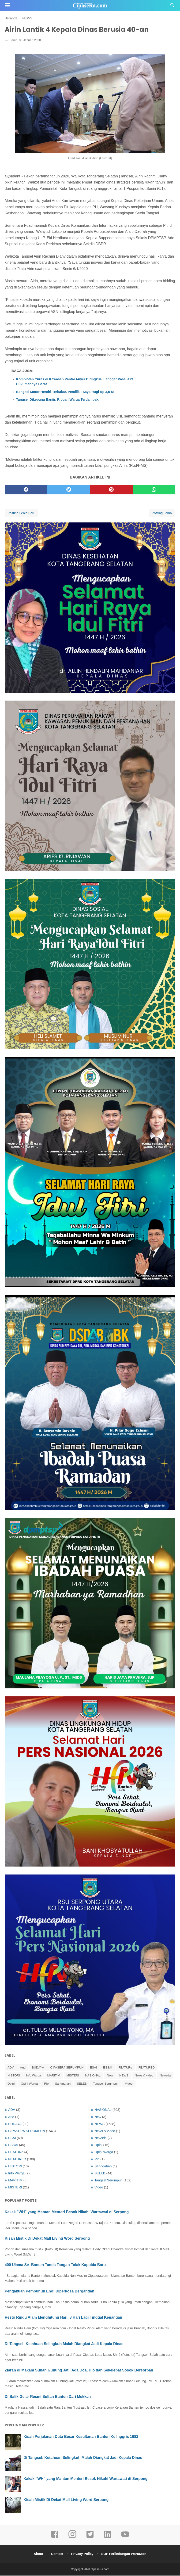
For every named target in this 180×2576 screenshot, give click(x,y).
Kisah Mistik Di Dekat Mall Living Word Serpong (47, 2239)
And (23, 2068)
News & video (144, 2076)
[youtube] (125, 2538)
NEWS (123, 2076)
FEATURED (147, 2068)
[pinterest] (111, 490)
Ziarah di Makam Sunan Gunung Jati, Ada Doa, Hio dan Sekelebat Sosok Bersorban (79, 2371)
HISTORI (14, 2076)
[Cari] (172, 6)
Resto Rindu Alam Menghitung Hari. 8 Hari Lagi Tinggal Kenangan (63, 2318)
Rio (46, 2084)
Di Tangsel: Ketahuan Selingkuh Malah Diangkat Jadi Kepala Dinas (64, 2344)
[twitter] (68, 490)
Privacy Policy (83, 2554)
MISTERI (73, 2076)
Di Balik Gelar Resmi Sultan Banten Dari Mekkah (48, 2397)
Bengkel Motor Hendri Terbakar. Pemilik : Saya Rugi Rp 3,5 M (65, 392)
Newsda (165, 2076)
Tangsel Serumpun (105, 2084)
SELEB (82, 2084)
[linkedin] (107, 2538)
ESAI (93, 2068)
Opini (11, 2084)
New (110, 2076)
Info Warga (33, 2076)
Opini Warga (29, 2084)
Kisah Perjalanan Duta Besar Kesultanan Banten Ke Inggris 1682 (80, 2437)
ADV (11, 2068)
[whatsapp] (154, 490)
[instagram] (72, 2538)
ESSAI (107, 2068)
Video (129, 2084)
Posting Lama (162, 513)
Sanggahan (63, 2084)
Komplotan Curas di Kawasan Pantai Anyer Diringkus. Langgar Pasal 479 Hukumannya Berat (74, 382)
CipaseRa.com (100, 2569)
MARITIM (53, 2076)
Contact (57, 2554)
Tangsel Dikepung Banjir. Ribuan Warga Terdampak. (57, 400)
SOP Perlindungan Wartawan (125, 2554)
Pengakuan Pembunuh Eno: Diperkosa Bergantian (49, 2292)
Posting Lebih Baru (21, 513)
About (37, 2554)
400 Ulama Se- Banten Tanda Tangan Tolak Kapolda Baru (55, 2265)
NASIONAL (93, 2076)
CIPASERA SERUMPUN (66, 2068)
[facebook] (26, 490)
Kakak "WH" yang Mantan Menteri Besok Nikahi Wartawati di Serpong (67, 2212)
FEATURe (125, 2068)
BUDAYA (38, 2068)
